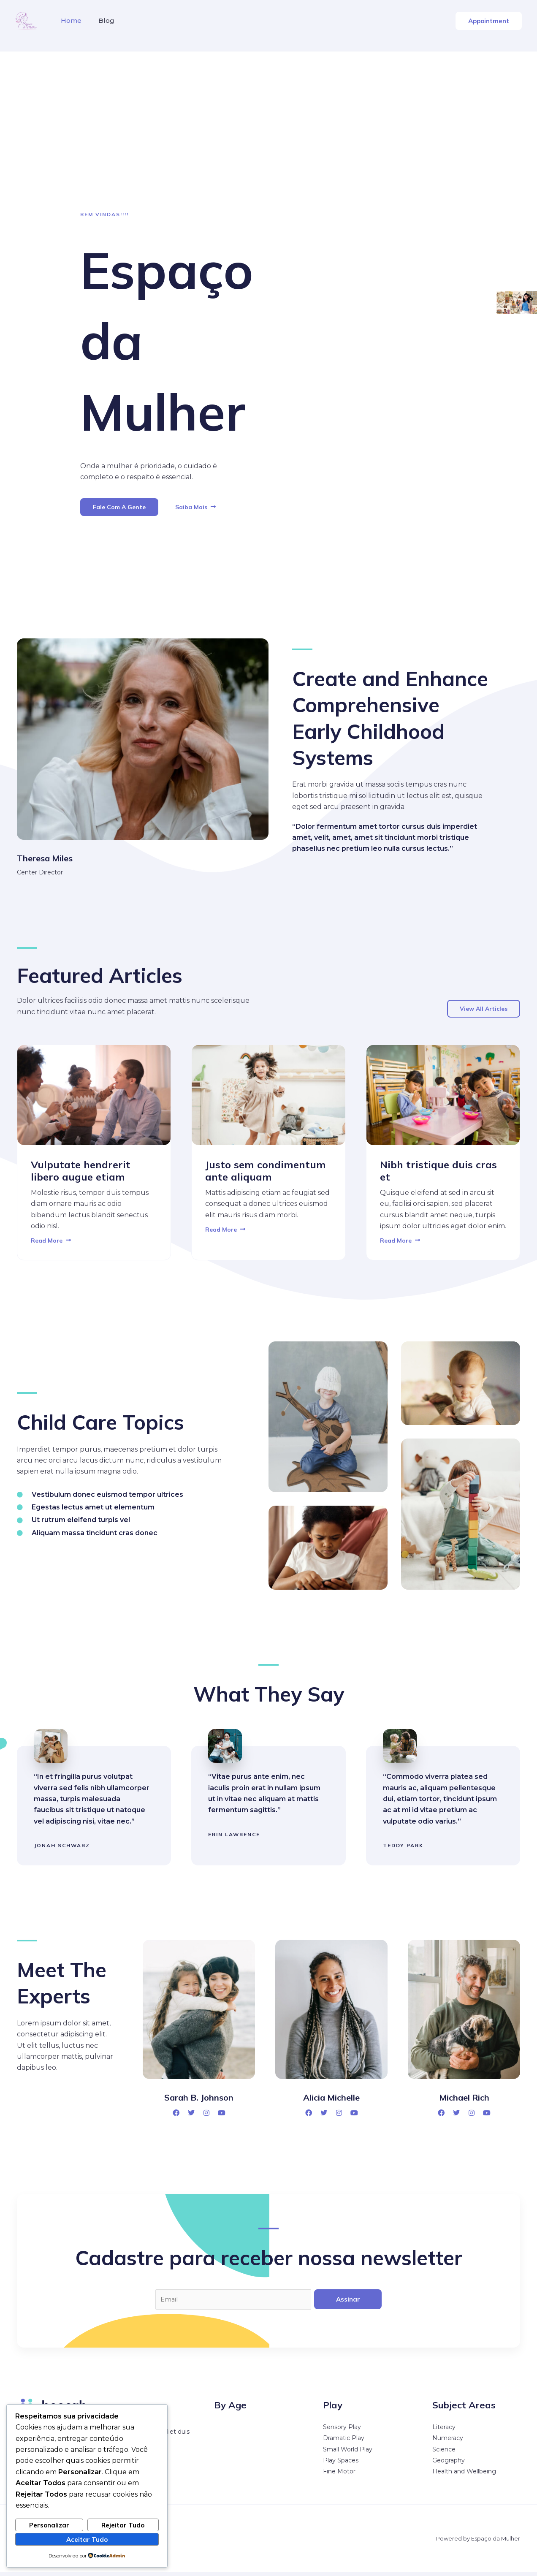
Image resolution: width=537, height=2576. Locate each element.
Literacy (444, 2431)
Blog (101, 20)
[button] (489, 21)
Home (69, 20)
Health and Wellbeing (464, 2475)
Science (444, 2453)
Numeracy (447, 2442)
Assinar (348, 2301)
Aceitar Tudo (87, 2538)
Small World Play (347, 2453)
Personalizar (49, 2524)
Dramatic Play (343, 2442)
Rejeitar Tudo (122, 2524)
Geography (448, 2464)
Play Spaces (340, 2464)
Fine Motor (339, 2475)
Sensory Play (342, 2431)
